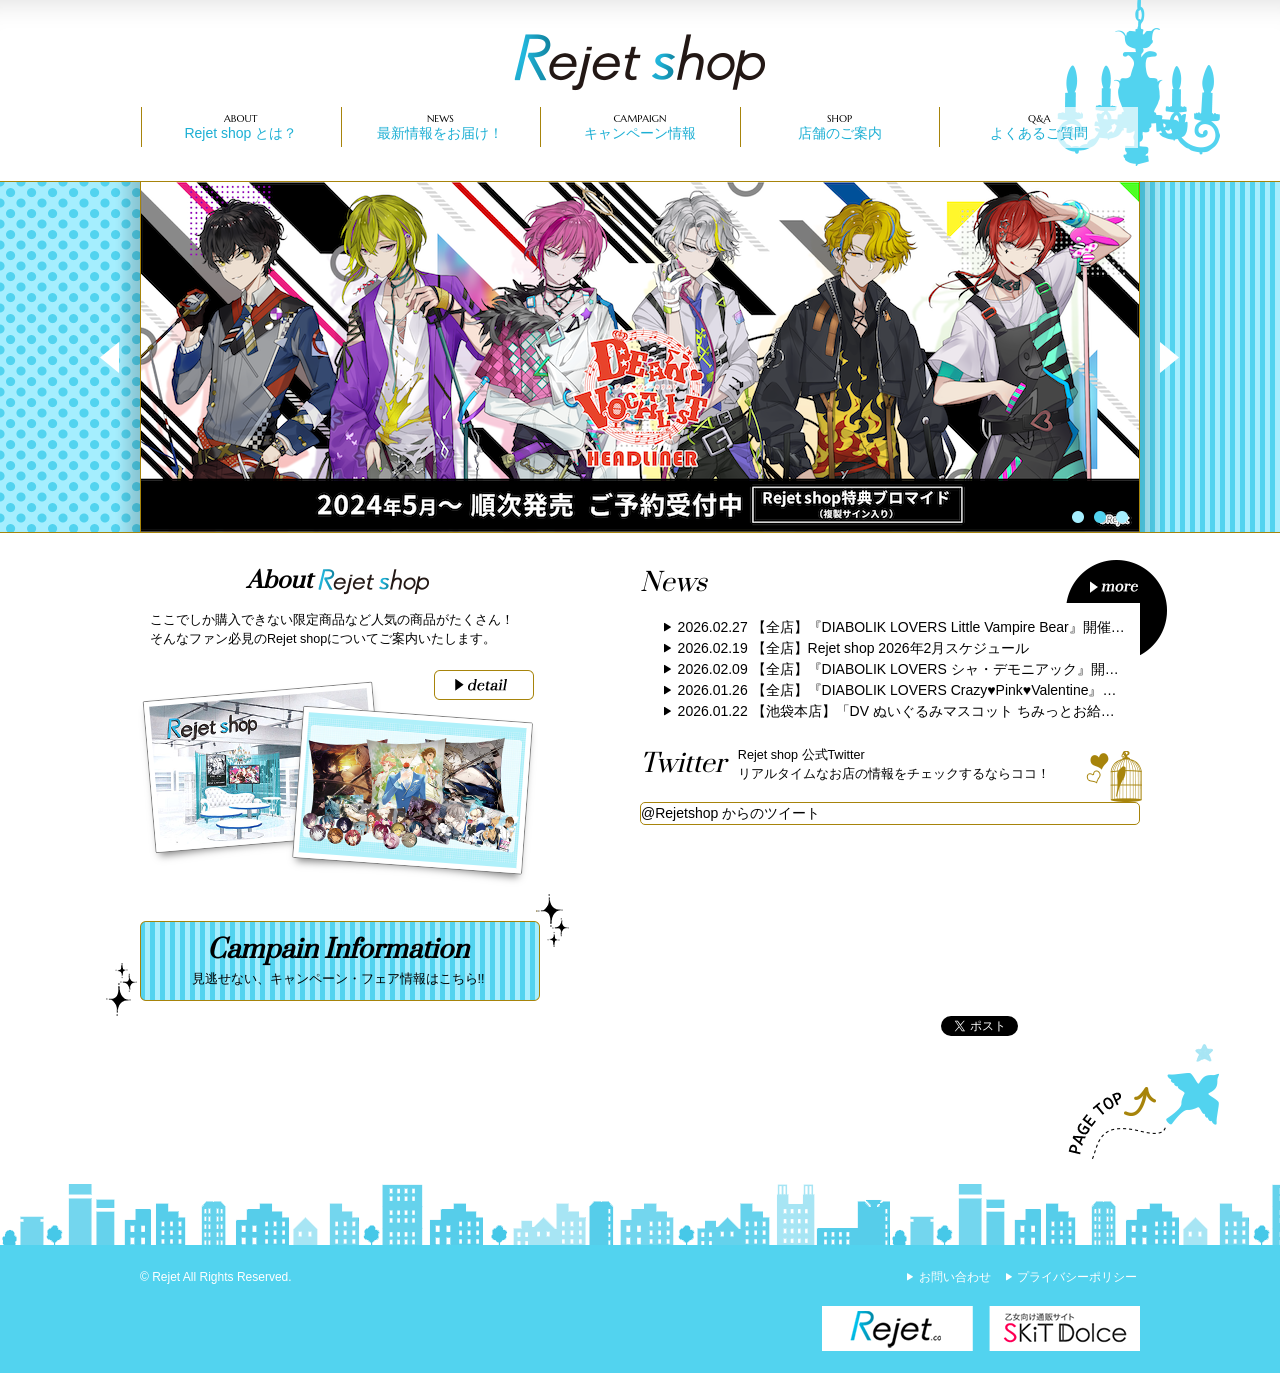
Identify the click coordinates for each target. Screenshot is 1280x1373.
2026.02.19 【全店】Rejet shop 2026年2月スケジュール (854, 648)
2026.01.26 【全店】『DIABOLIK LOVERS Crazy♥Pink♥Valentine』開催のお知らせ (939, 690)
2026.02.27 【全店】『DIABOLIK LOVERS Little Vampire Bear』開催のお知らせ (929, 627)
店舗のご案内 (840, 133)
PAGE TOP (1135, 1102)
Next (1159, 357)
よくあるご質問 (1039, 133)
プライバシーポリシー (1077, 1277)
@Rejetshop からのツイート (730, 813)
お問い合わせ (955, 1277)
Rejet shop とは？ (240, 133)
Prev (120, 357)
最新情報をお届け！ (440, 133)
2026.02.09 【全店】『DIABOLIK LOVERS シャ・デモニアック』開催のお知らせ (933, 669)
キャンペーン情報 (640, 133)
